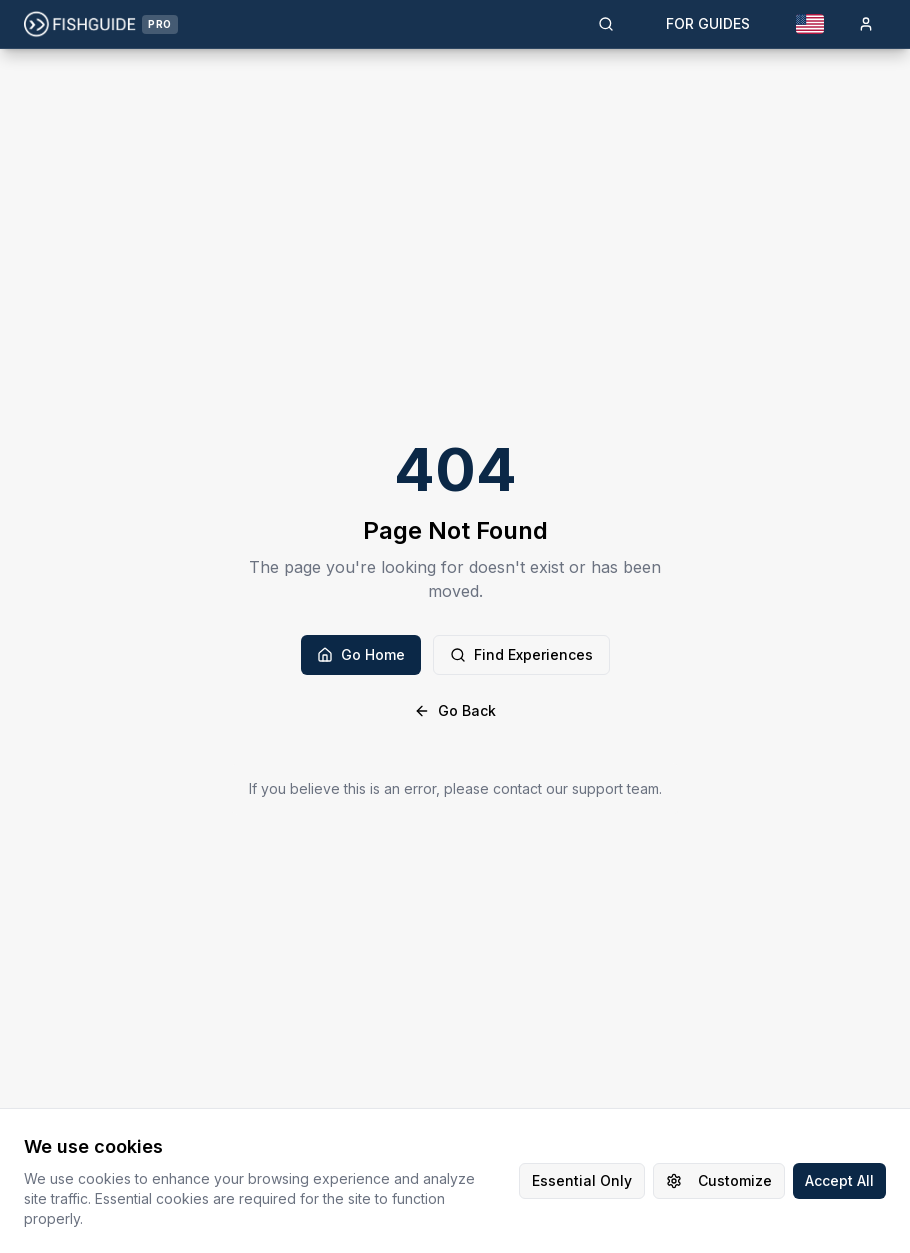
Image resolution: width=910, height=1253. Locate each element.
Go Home (361, 654)
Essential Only (582, 1180)
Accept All (839, 1180)
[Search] (606, 24)
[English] (810, 24)
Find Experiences (521, 654)
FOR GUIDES (708, 23)
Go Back (455, 710)
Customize (719, 1180)
